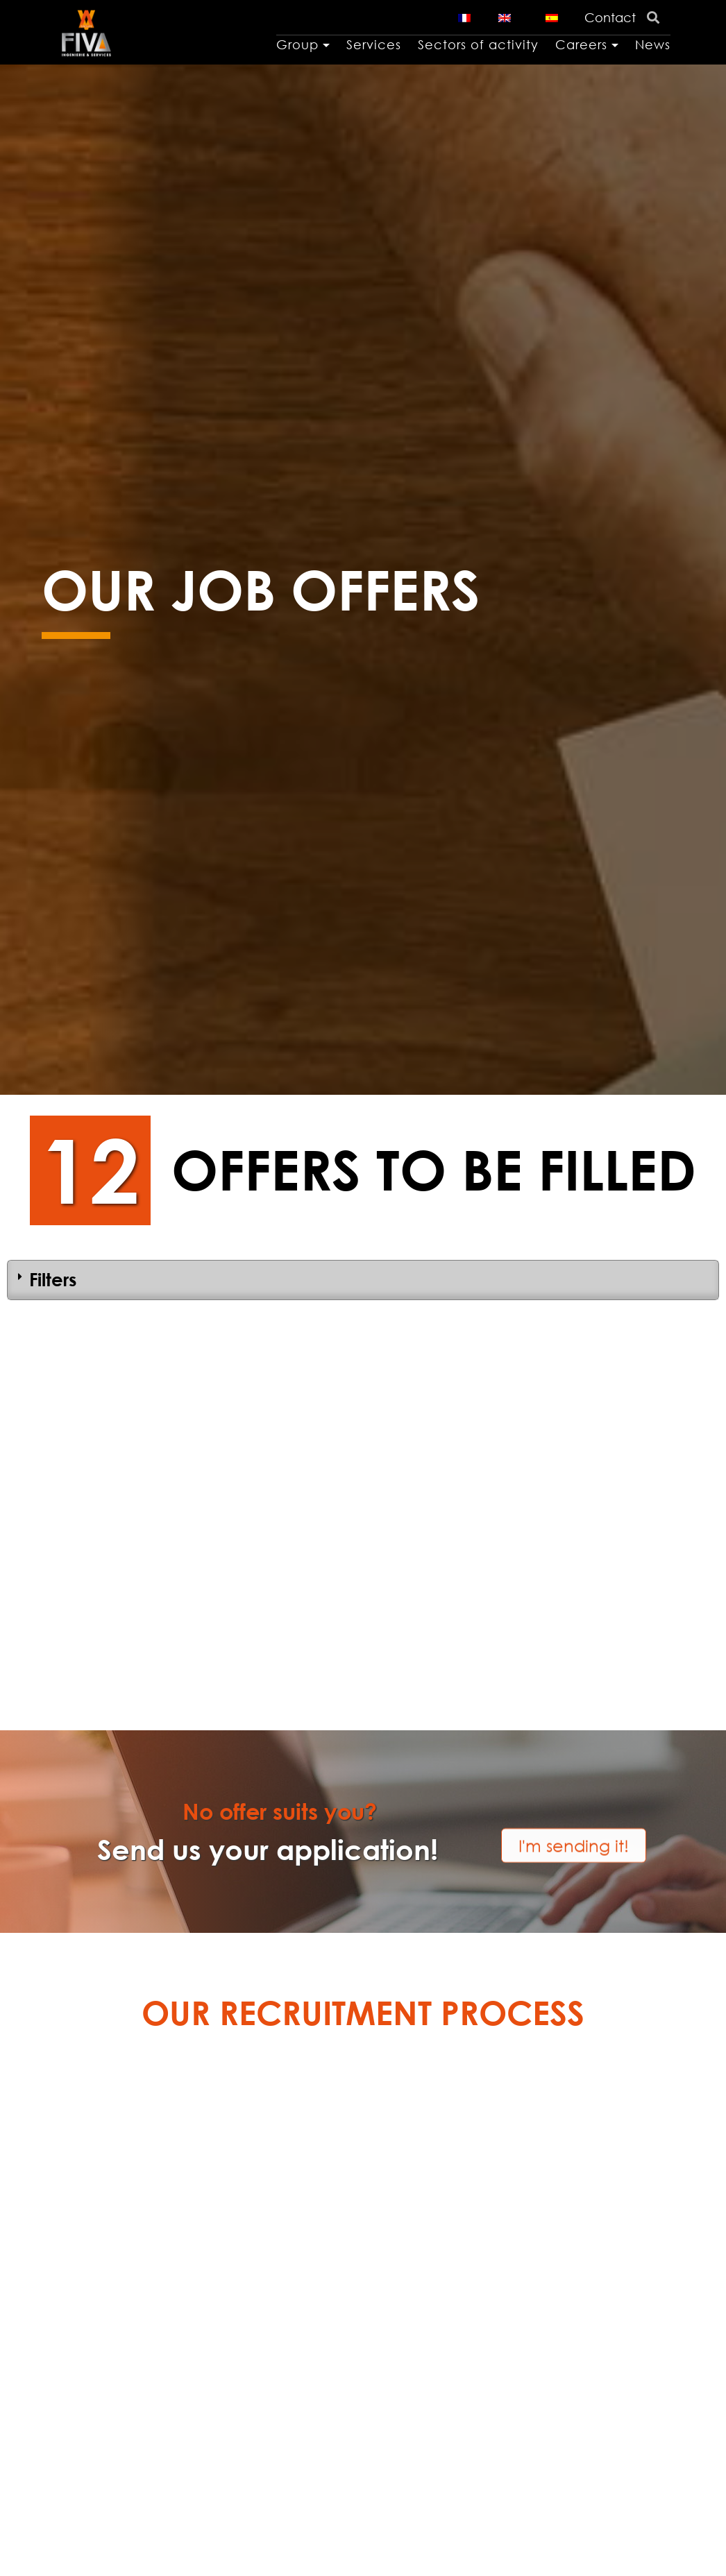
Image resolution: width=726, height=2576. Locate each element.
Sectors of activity (478, 44)
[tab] (363, 1280)
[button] (573, 1828)
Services (373, 44)
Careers (581, 44)
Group (297, 44)
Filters (52, 1279)
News (652, 44)
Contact (610, 17)
